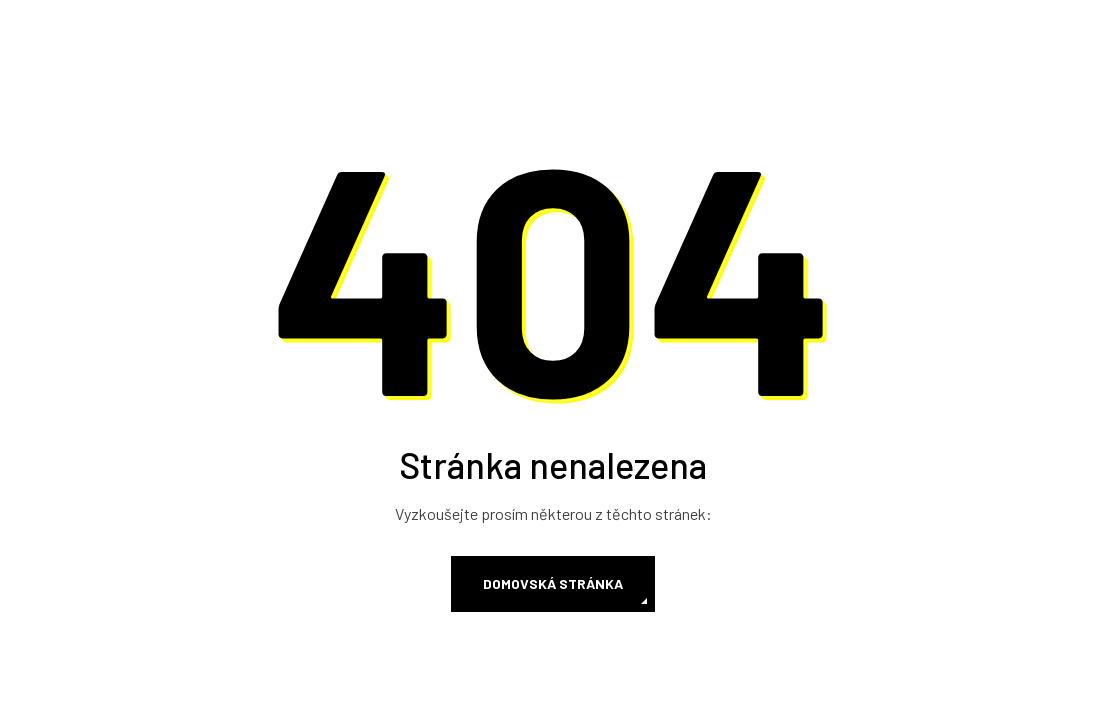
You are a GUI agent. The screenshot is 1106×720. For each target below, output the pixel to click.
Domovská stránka (553, 583)
